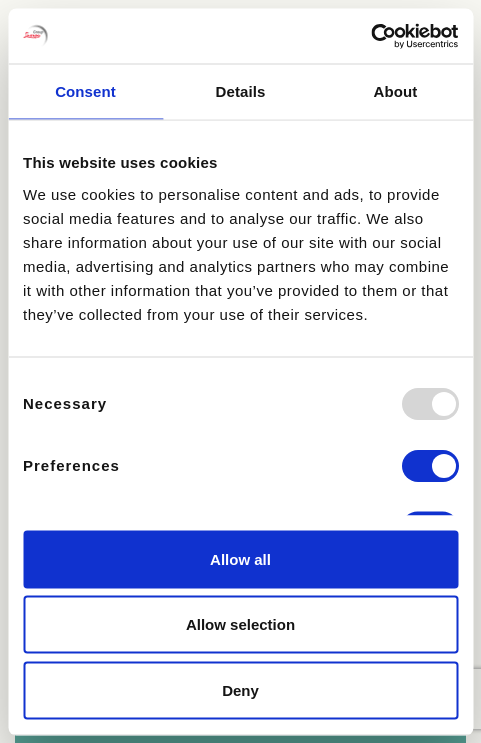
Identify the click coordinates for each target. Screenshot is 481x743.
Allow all (240, 558)
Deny (240, 689)
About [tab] (396, 91)
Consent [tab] (85, 91)
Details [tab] (241, 91)
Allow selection (240, 624)
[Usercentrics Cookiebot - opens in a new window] (370, 36)
